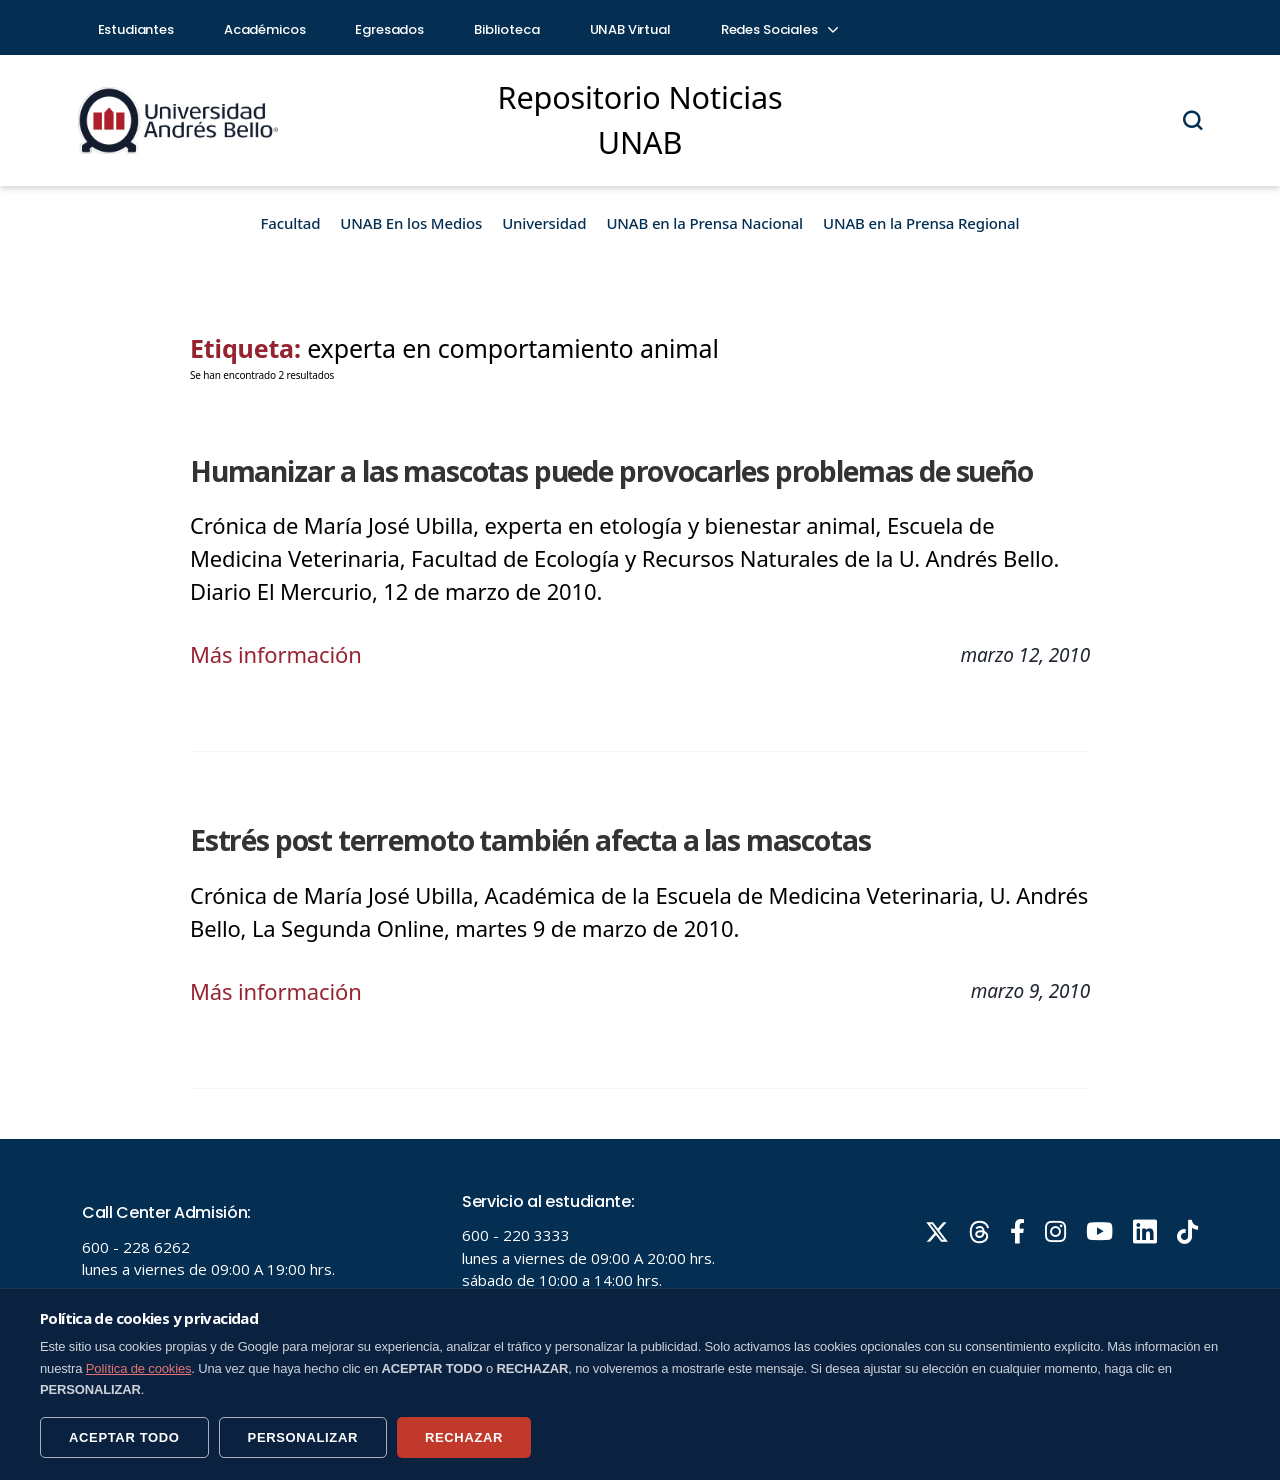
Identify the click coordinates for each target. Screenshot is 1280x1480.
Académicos (265, 29)
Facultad (291, 223)
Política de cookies (139, 1368)
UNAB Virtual (630, 29)
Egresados (389, 29)
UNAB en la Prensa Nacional (704, 223)
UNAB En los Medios (411, 223)
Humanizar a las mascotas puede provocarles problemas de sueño (611, 471)
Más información (276, 654)
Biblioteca (507, 29)
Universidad (544, 223)
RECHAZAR (464, 1437)
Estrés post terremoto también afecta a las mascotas (530, 840)
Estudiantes (136, 29)
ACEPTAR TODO (124, 1437)
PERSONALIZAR (303, 1437)
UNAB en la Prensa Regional (921, 223)
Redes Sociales (779, 29)
